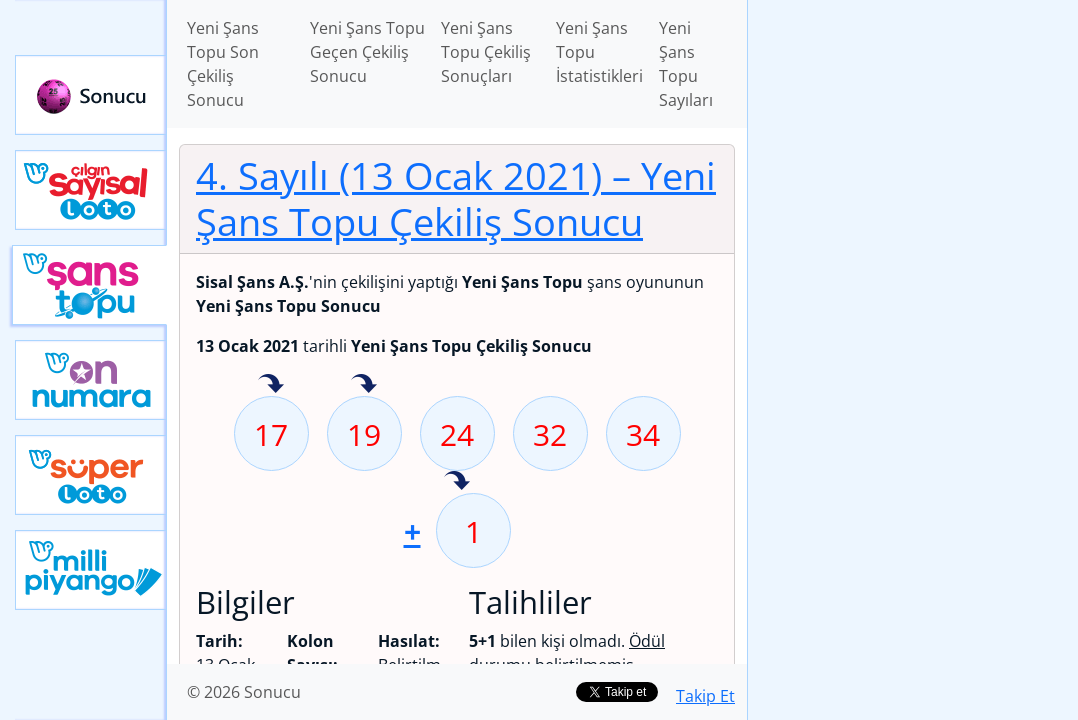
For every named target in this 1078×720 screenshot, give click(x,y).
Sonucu (91, 95)
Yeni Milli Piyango (91, 570)
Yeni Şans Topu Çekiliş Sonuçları (486, 52)
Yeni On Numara (91, 380)
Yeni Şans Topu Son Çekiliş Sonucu (223, 64)
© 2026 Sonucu (244, 692)
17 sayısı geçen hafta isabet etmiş (271, 385)
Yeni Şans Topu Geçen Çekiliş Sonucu (367, 52)
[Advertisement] (913, 141)
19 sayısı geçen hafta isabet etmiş (364, 385)
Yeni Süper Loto (91, 475)
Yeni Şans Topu (89, 285)
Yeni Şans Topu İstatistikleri (599, 52)
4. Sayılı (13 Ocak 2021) (456, 198)
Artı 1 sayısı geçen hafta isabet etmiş (457, 482)
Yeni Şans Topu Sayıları (686, 64)
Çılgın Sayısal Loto (91, 190)
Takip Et (705, 696)
